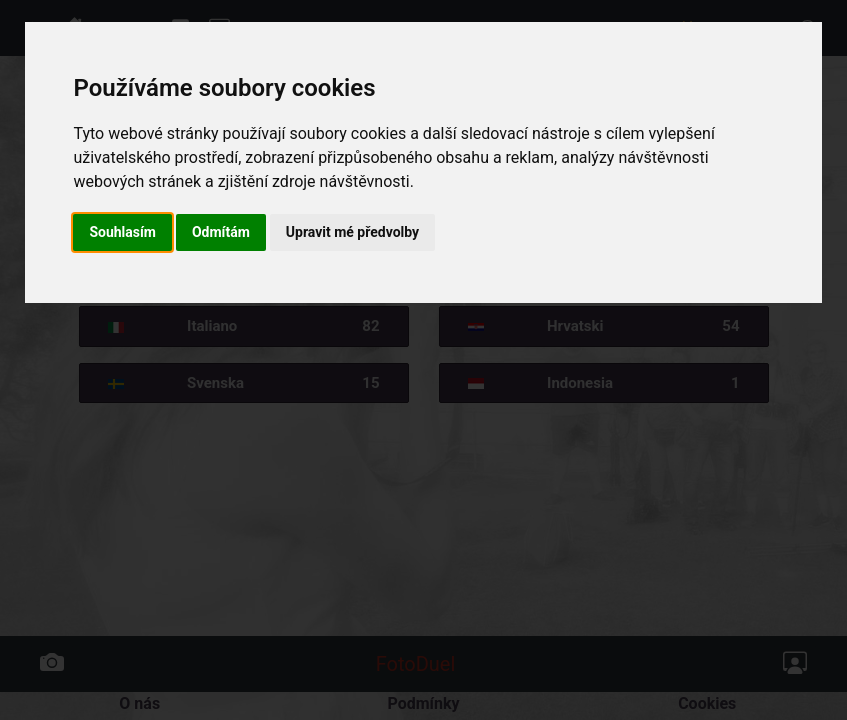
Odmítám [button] (221, 232)
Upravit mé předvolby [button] (352, 232)
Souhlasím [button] (122, 232)
